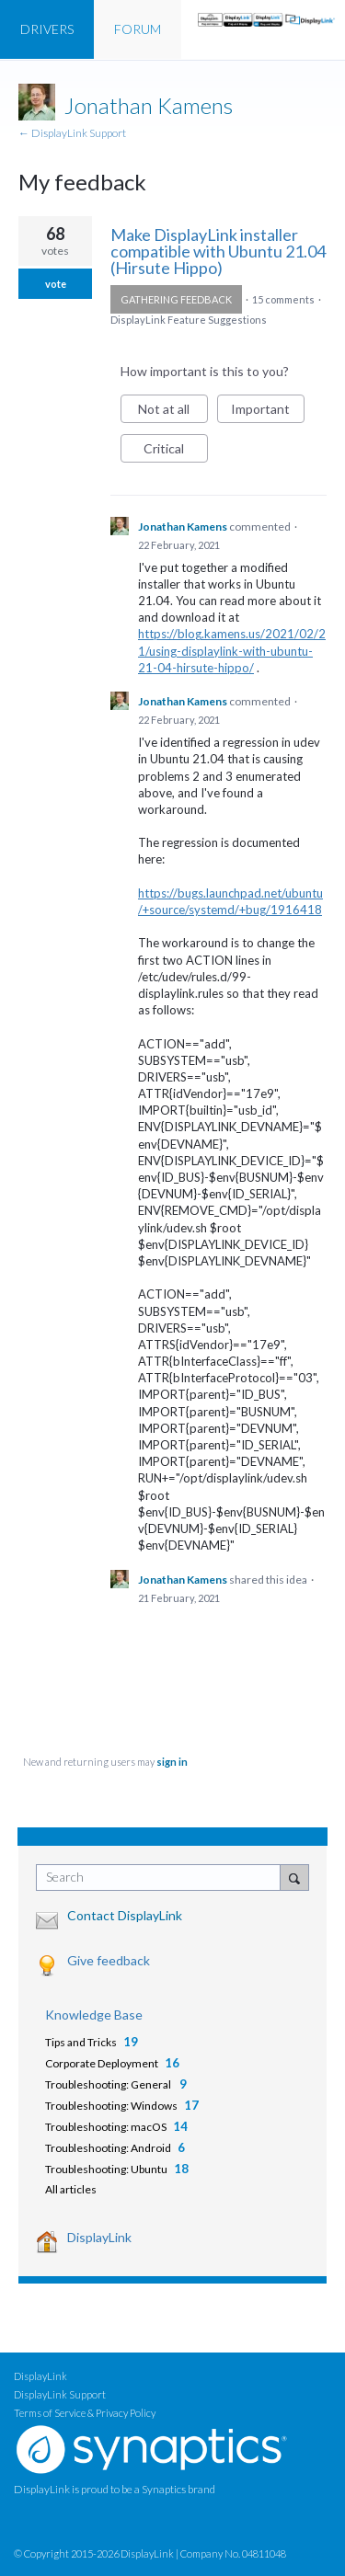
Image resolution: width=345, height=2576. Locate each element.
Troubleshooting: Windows (111, 2105)
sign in (172, 1762)
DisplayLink (99, 2237)
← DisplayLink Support (72, 133)
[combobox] (162, 1877)
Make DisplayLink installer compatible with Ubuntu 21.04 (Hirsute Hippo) (218, 251)
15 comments (283, 299)
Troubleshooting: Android (108, 2148)
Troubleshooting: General (109, 2084)
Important (268, 412)
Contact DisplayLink (124, 1915)
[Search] (294, 1877)
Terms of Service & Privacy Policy (84, 2413)
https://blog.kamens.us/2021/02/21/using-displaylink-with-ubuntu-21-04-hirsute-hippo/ (232, 650)
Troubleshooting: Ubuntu (106, 2169)
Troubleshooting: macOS (106, 2127)
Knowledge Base (94, 2014)
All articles (71, 2189)
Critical (176, 452)
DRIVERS (47, 29)
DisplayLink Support (60, 2394)
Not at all (173, 412)
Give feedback (108, 1960)
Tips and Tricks (81, 2042)
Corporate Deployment (101, 2063)
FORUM (137, 29)
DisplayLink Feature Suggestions (188, 320)
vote (55, 284)
